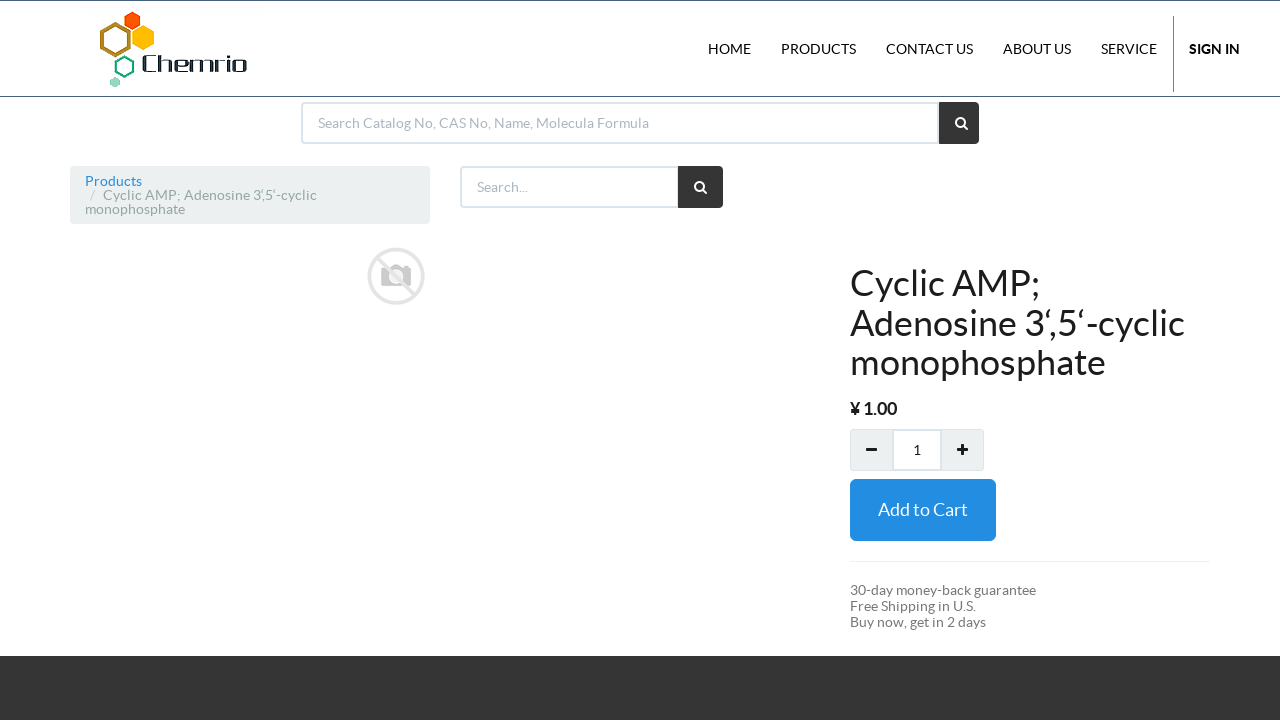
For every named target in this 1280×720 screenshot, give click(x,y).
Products (113, 181)
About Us (1037, 49)
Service (1129, 49)
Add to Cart (923, 509)
